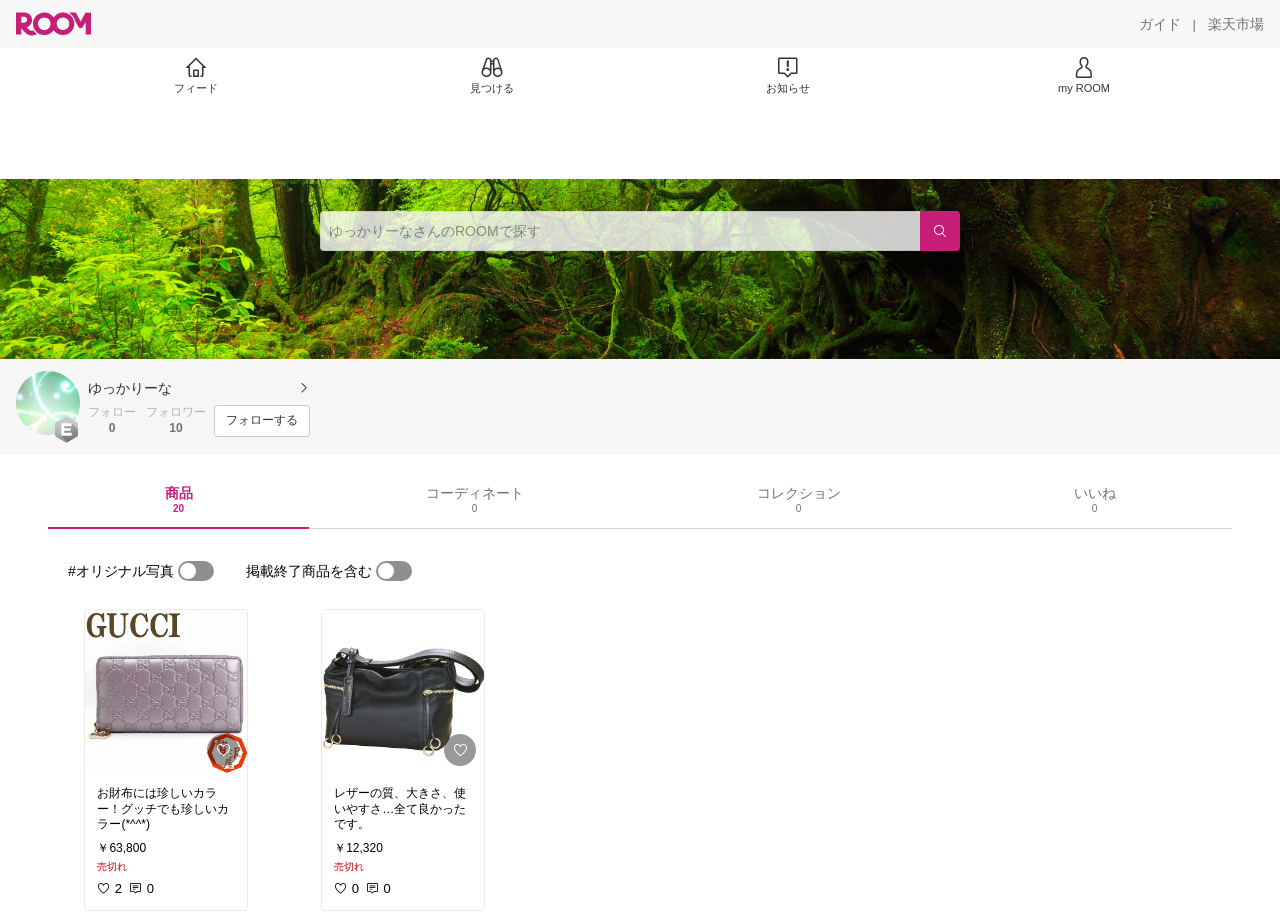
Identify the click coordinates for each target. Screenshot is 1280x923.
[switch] (196, 571)
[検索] (940, 231)
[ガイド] (1160, 24)
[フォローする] (262, 421)
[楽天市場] (1236, 24)
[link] (166, 692)
